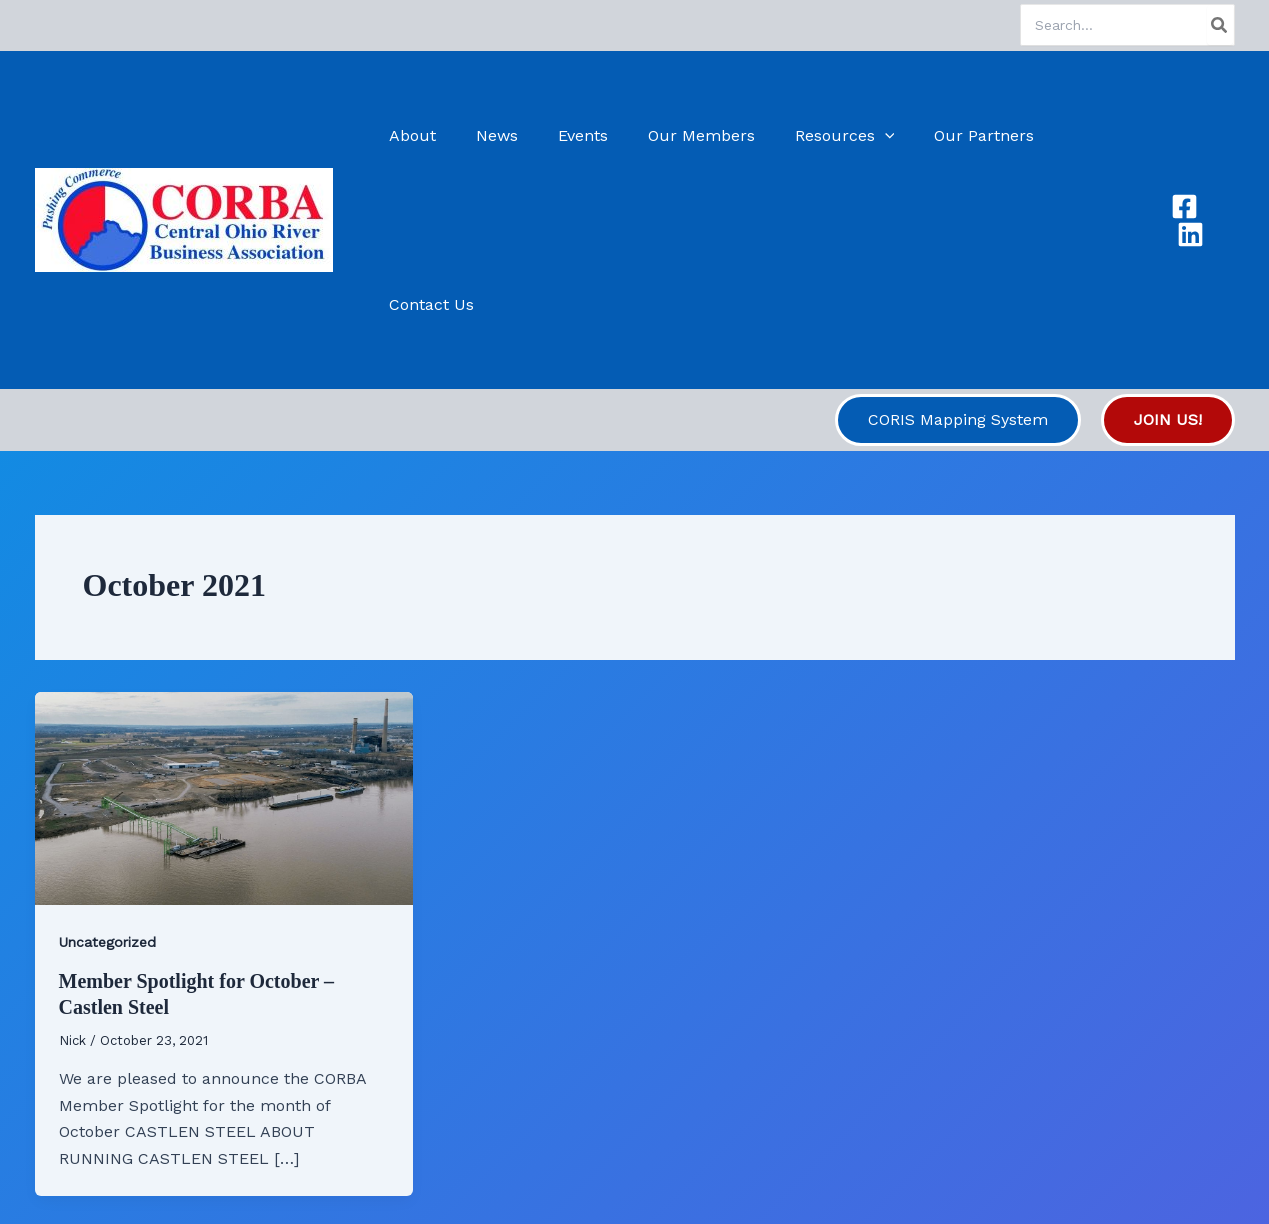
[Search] (1220, 25)
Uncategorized (107, 773)
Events (588, 135)
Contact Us (1090, 135)
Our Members (698, 135)
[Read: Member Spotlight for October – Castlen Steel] (224, 627)
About (433, 135)
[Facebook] (1182, 135)
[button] (874, 135)
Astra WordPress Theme (756, 1173)
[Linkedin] (1221, 135)
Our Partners (966, 135)
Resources (834, 135)
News (510, 135)
